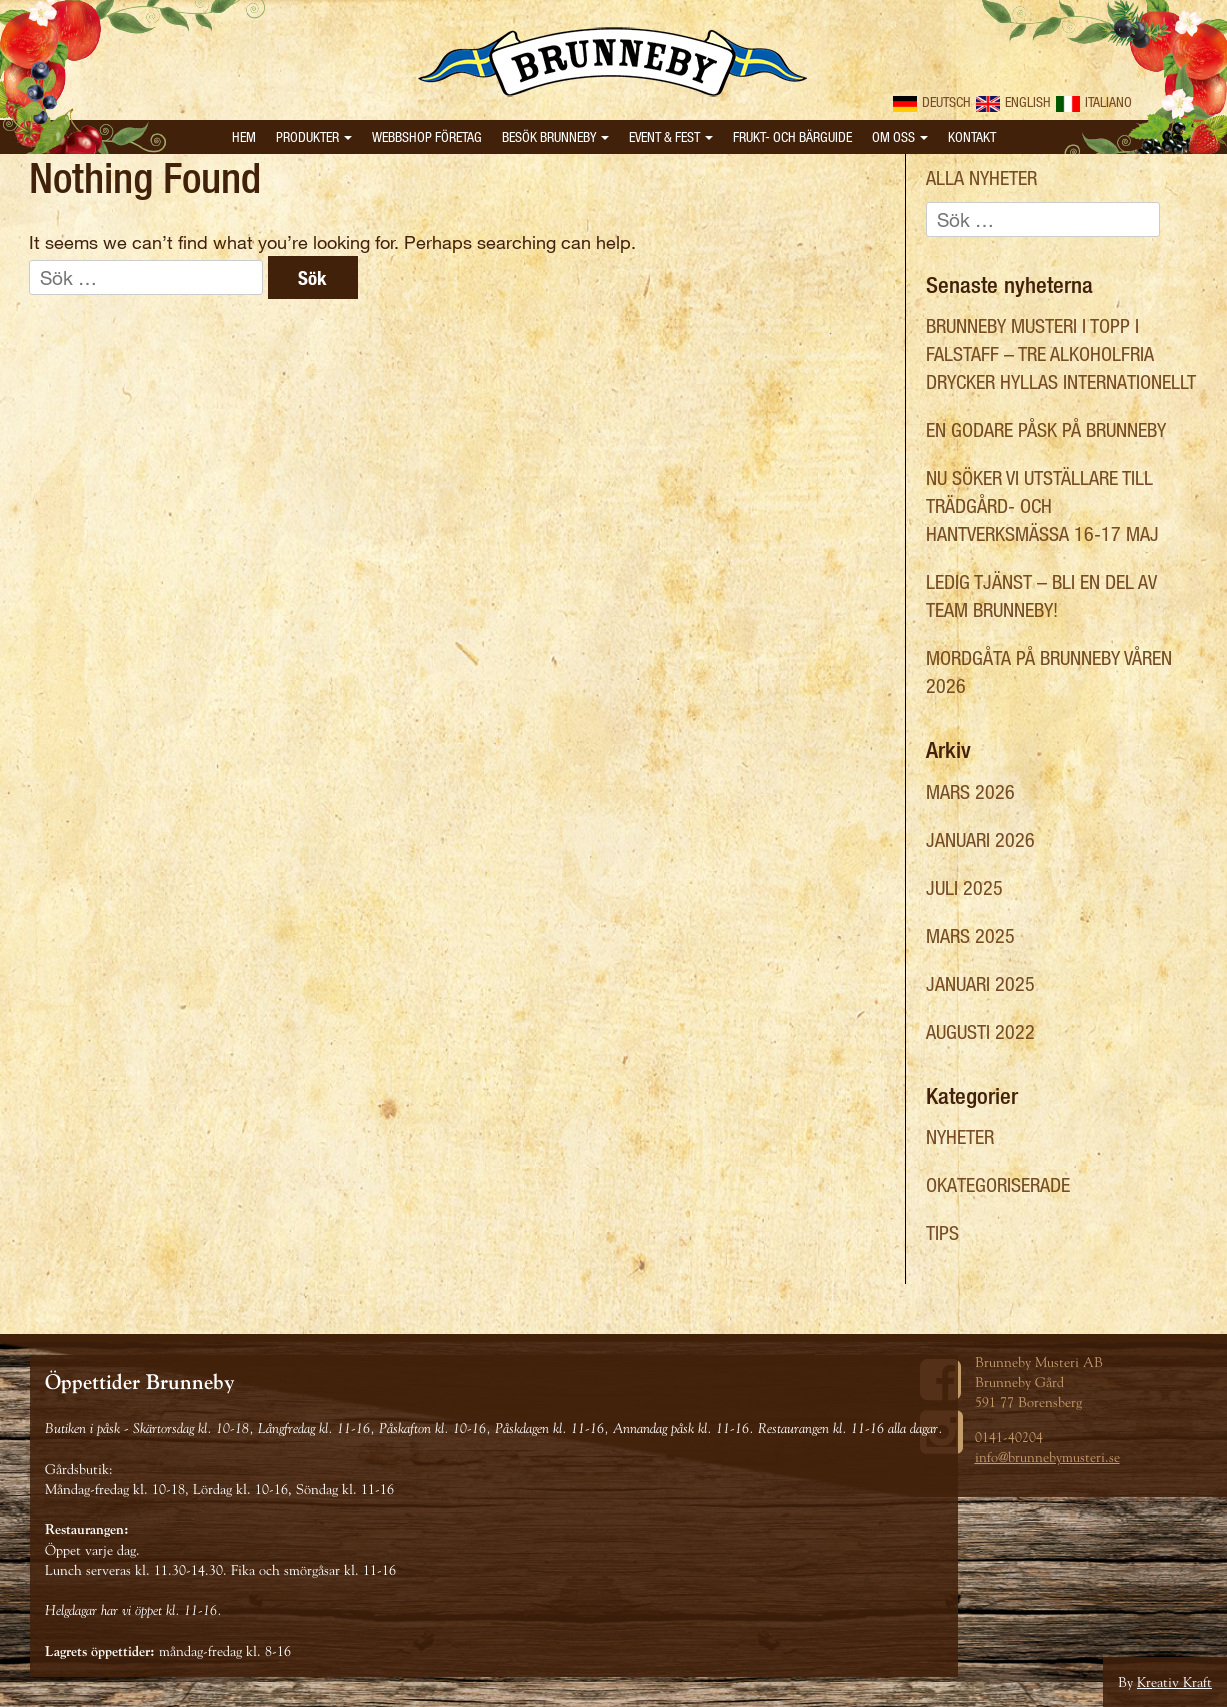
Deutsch (932, 101)
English (1013, 101)
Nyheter (960, 1136)
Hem (244, 136)
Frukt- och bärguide (792, 136)
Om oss (900, 136)
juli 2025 (964, 887)
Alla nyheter (981, 177)
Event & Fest (671, 136)
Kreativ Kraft (1174, 1682)
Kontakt (972, 136)
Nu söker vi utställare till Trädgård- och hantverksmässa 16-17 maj (1042, 505)
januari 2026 (980, 839)
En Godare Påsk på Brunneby (1046, 429)
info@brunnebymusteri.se (1047, 1457)
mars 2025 (970, 935)
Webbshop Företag (427, 136)
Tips (942, 1232)
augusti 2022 (980, 1031)
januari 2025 (980, 983)
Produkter (314, 136)
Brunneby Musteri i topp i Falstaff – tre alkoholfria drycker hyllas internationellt (1061, 353)
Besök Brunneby (555, 136)
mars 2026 (970, 791)
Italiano (1094, 101)
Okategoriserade (998, 1184)
